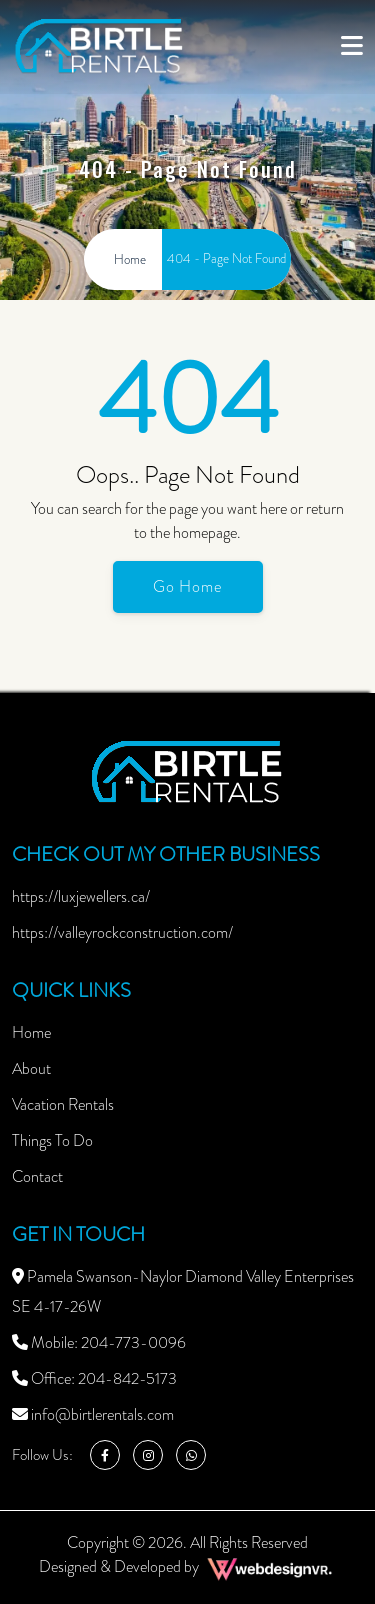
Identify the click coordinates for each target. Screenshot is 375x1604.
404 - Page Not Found (226, 258)
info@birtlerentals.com (93, 1414)
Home (31, 1032)
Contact (37, 1176)
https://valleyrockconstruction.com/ (122, 932)
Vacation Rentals (63, 1104)
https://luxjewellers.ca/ (81, 896)
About (31, 1068)
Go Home (187, 586)
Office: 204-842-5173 (94, 1378)
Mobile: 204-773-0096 (99, 1342)
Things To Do (52, 1140)
